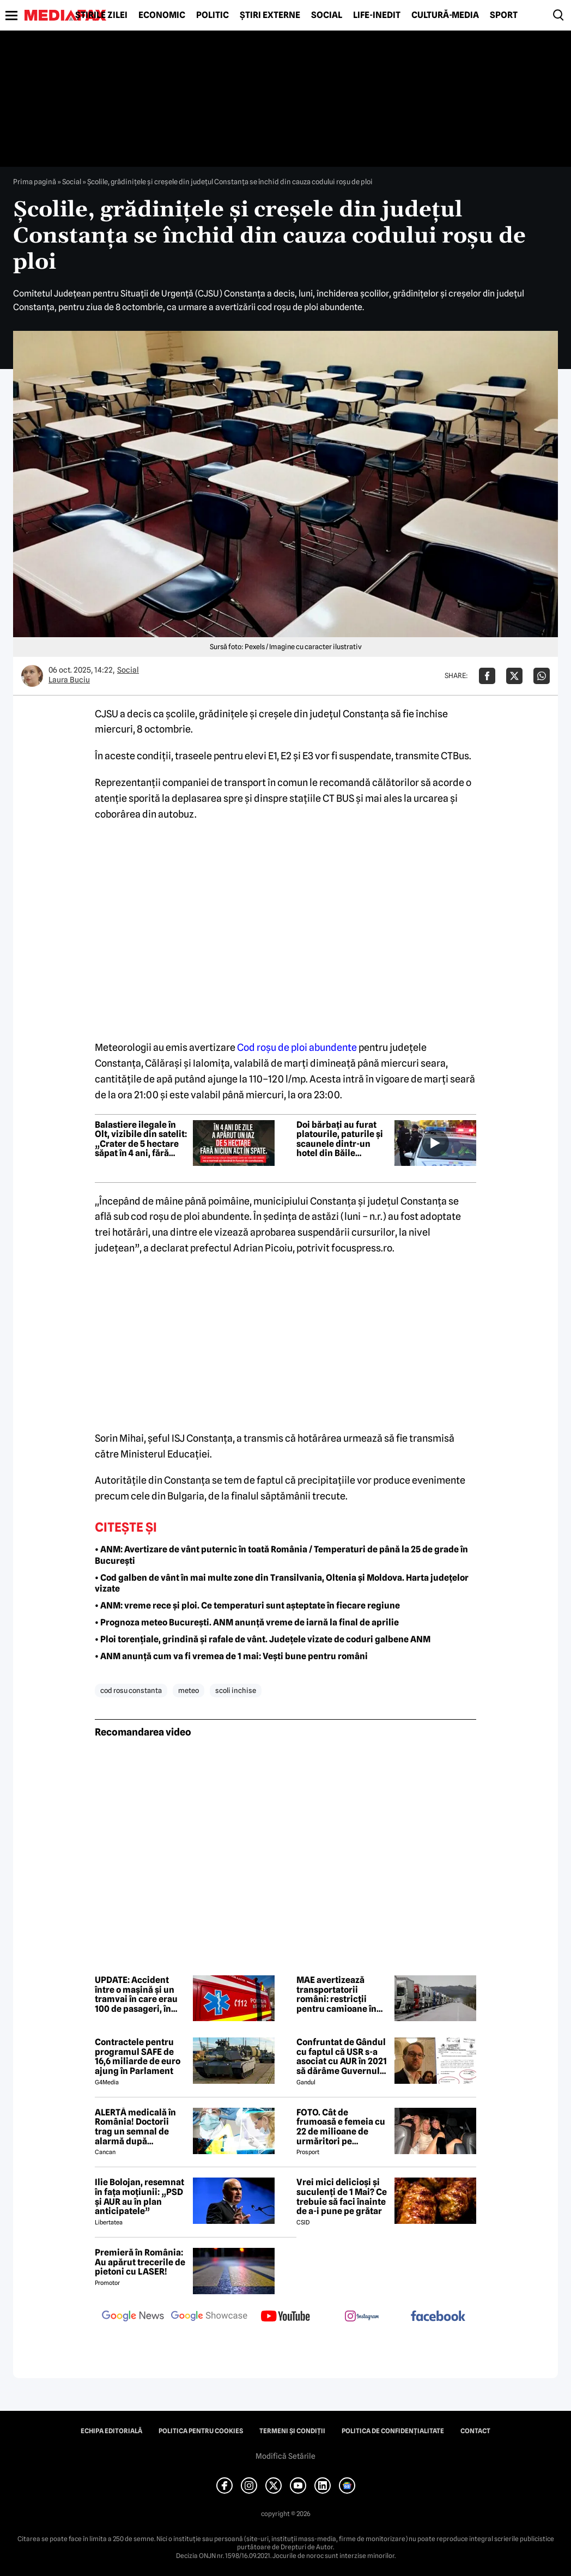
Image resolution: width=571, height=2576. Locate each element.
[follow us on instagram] (362, 2317)
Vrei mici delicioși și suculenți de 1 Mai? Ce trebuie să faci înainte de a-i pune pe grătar (341, 2197)
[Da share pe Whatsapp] (541, 676)
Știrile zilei (101, 15)
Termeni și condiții (292, 2431)
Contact (475, 2431)
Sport (504, 15)
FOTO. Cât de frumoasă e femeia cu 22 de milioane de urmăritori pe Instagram (340, 2127)
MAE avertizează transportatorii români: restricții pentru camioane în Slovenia (336, 1994)
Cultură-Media (445, 15)
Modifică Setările (285, 2456)
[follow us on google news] (133, 2317)
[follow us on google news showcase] (209, 2317)
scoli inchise (235, 1690)
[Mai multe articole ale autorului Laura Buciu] (32, 676)
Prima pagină (34, 181)
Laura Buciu (69, 679)
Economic (161, 15)
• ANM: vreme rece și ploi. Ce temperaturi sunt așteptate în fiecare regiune (247, 1605)
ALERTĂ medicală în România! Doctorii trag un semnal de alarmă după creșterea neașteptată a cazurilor (140, 2127)
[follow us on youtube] (285, 2317)
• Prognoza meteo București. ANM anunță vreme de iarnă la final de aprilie (247, 1622)
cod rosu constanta (131, 1690)
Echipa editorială (111, 2431)
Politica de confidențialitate (393, 2431)
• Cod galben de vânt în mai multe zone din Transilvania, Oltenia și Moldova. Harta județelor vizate (282, 1583)
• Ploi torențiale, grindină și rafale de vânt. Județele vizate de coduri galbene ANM (262, 1639)
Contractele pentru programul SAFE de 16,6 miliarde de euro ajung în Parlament (137, 2056)
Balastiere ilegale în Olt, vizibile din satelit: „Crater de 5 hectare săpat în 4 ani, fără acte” (141, 1139)
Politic (212, 15)
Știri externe (270, 15)
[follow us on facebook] (438, 2317)
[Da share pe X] (514, 676)
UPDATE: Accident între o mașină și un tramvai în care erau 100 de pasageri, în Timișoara (136, 1994)
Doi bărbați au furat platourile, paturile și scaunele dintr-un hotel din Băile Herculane (339, 1139)
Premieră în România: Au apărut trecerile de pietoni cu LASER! (140, 2262)
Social (326, 15)
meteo (188, 1690)
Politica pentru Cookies (201, 2431)
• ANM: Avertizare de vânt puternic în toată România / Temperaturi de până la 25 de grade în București (281, 1555)
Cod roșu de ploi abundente (297, 1047)
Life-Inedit (376, 15)
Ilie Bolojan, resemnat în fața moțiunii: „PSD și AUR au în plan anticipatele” (139, 2197)
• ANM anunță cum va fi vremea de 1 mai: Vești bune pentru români (231, 1656)
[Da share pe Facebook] (487, 676)
